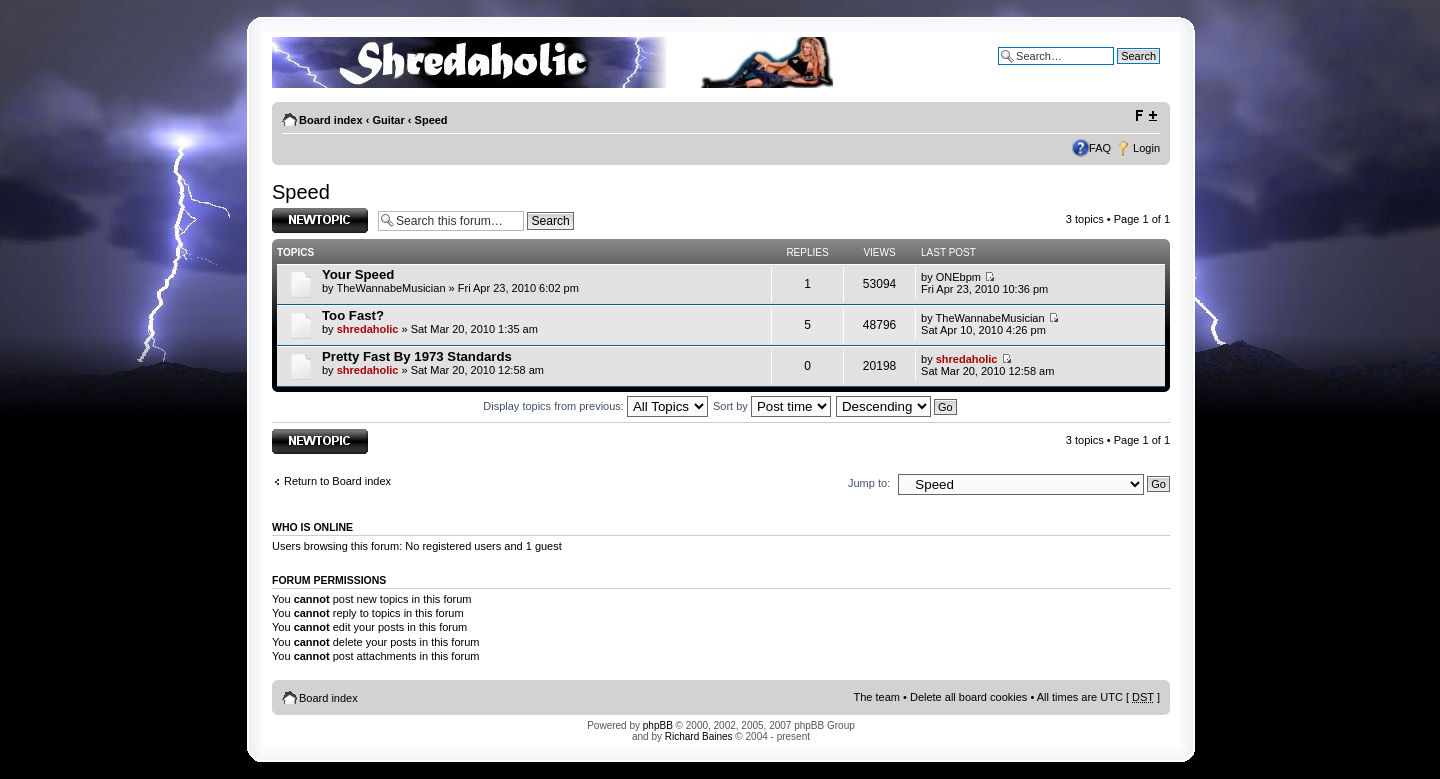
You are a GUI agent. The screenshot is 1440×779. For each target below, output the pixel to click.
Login (1146, 148)
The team (877, 697)
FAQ (1100, 148)
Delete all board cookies (968, 697)
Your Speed (358, 274)
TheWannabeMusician (390, 288)
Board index (331, 120)
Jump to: (869, 483)
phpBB (658, 725)
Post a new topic (320, 220)
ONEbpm (958, 277)
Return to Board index (337, 481)
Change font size (1145, 116)
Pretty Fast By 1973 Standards (417, 356)
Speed (431, 120)
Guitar (388, 120)
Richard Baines (699, 736)
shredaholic (368, 329)
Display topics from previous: (595, 406)
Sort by (772, 406)
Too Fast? (353, 315)
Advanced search (1117, 71)
